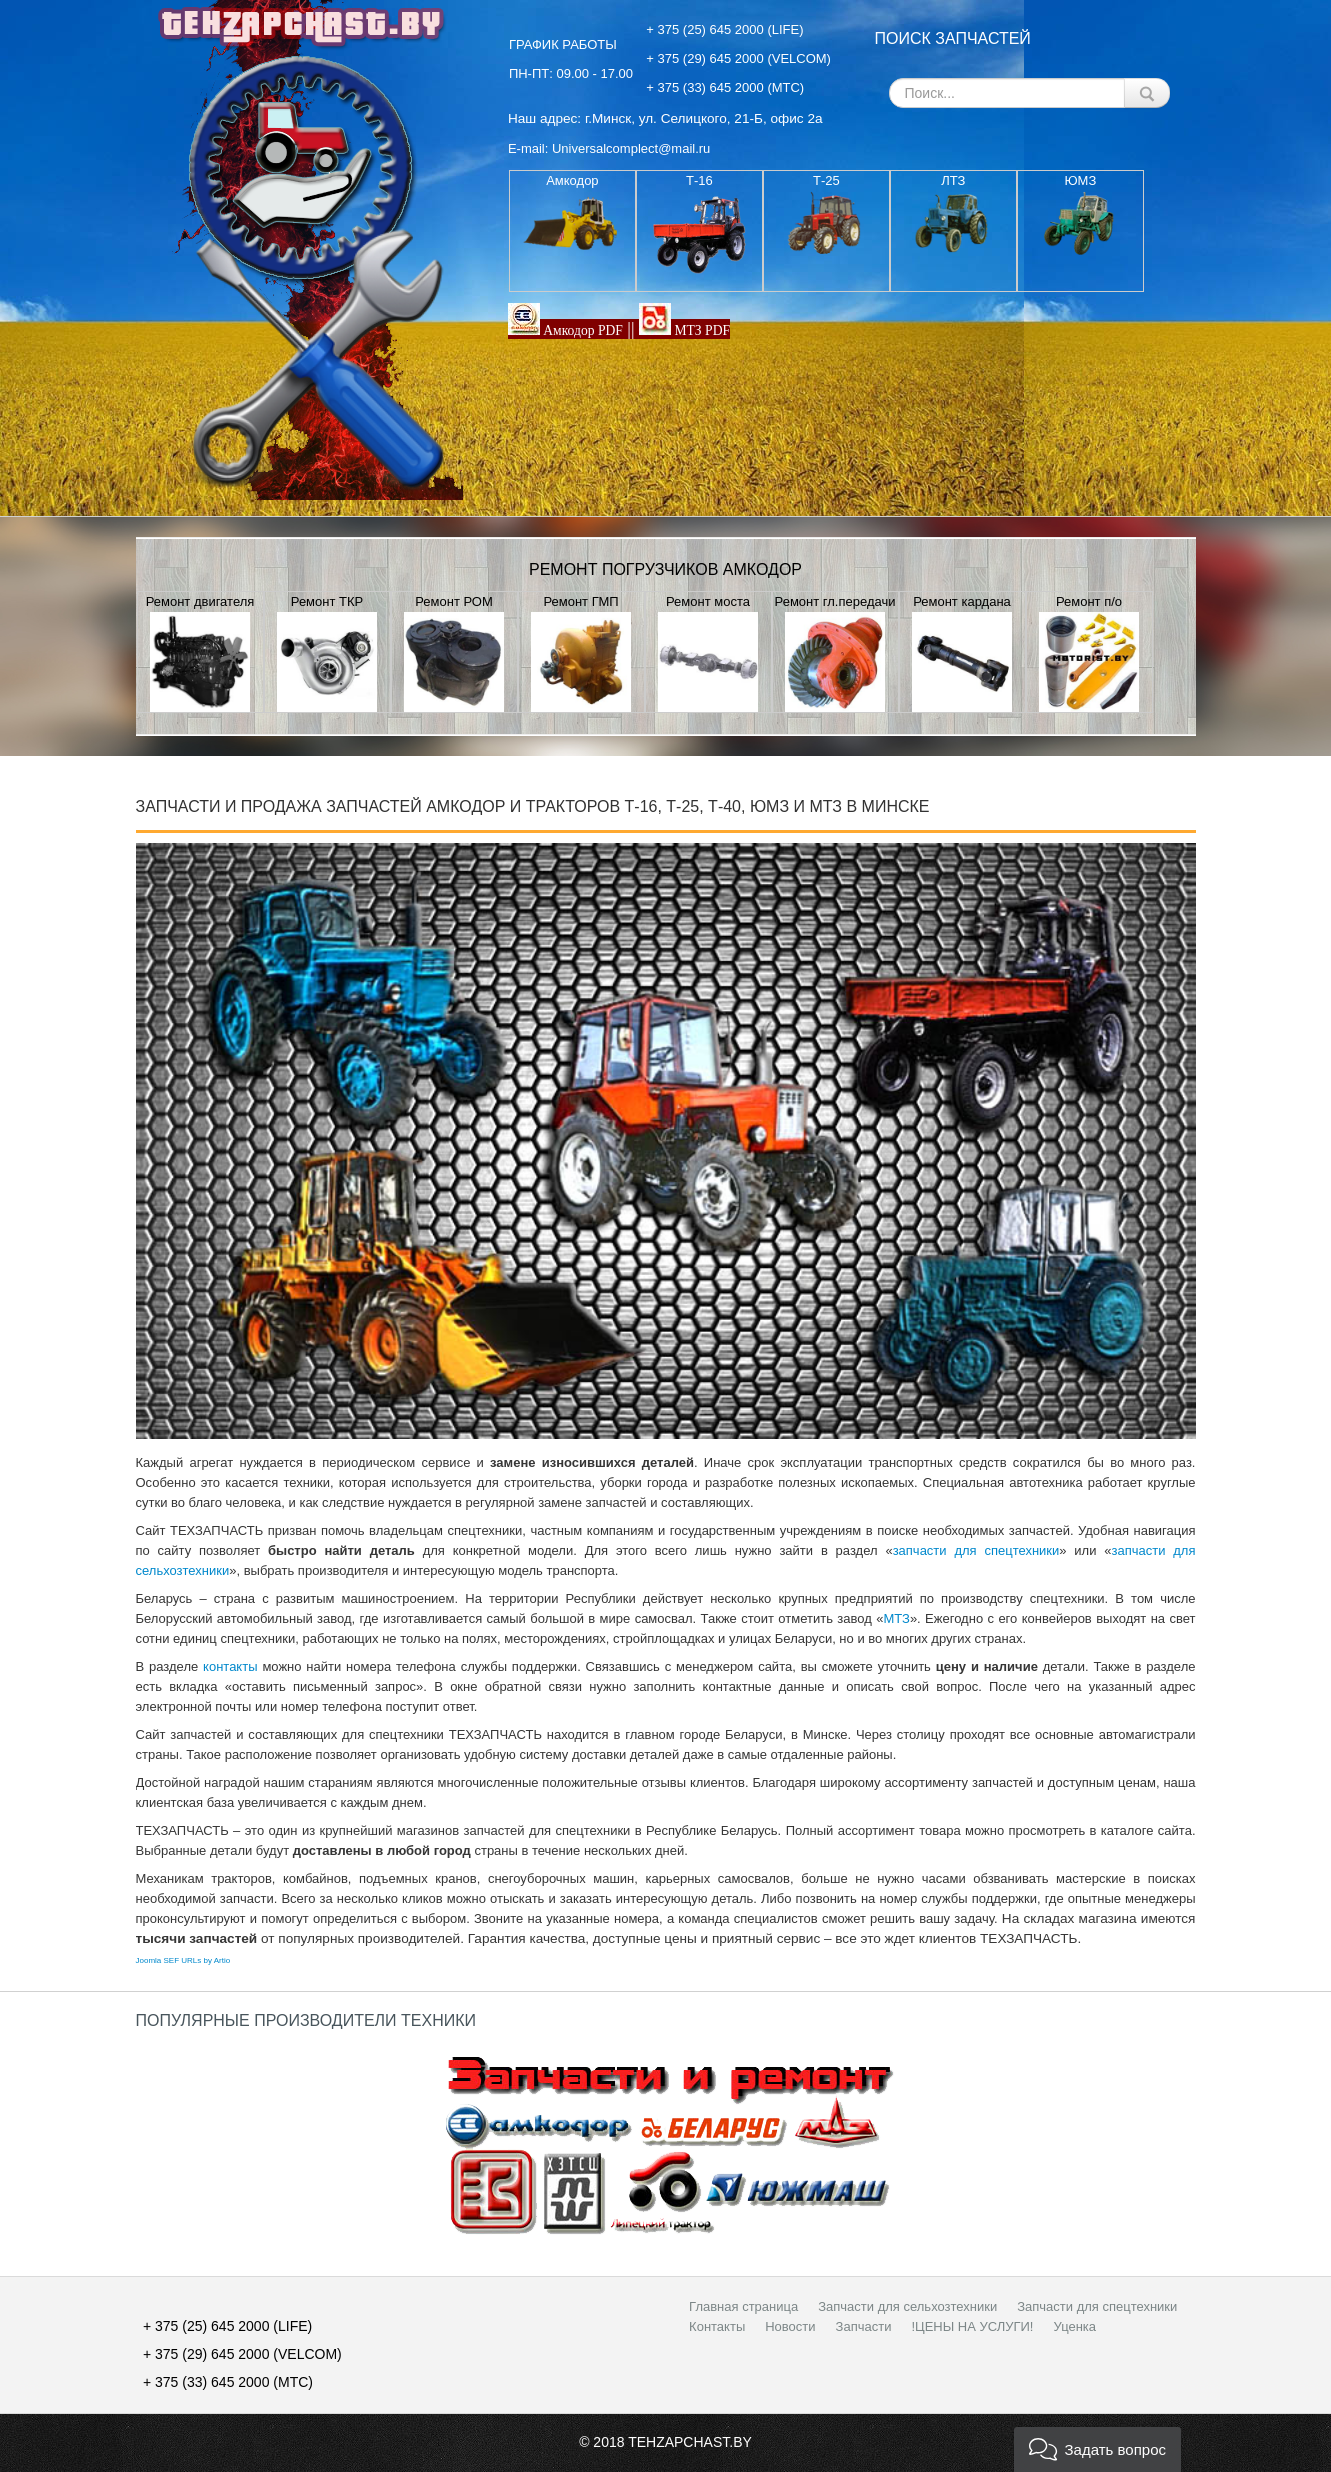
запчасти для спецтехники (976, 1550)
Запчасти (864, 2326)
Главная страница (743, 2306)
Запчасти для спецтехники (1097, 2306)
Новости (790, 2326)
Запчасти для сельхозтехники (907, 2306)
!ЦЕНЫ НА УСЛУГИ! (972, 2326)
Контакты (717, 2326)
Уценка (1074, 2326)
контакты (230, 1666)
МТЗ (896, 1618)
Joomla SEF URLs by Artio (183, 1960)
